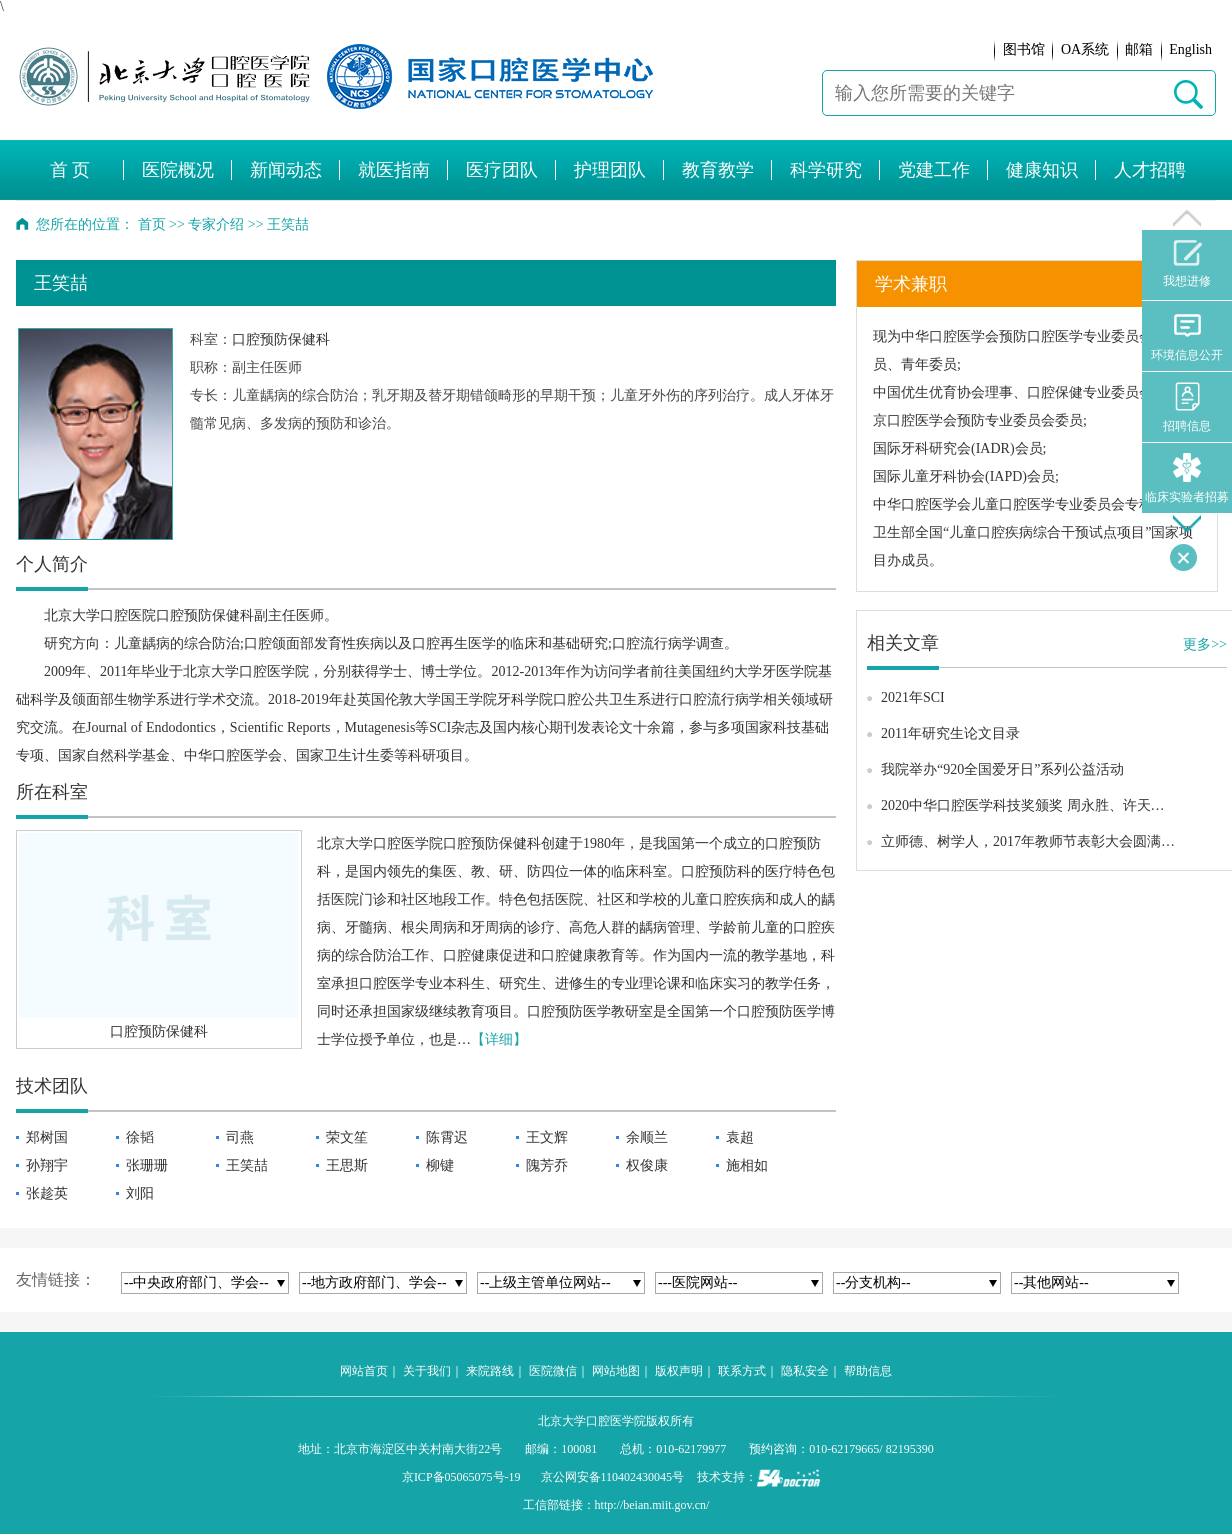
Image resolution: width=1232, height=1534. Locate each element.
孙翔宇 (47, 1165)
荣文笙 (347, 1137)
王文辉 (547, 1137)
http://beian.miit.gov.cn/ (652, 1505)
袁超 (740, 1137)
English (1190, 49)
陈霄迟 (447, 1137)
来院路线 (490, 1371)
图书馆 (1024, 49)
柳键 (440, 1165)
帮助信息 (868, 1371)
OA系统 (1085, 49)
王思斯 (347, 1165)
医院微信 (553, 1371)
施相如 (747, 1165)
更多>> (1205, 644)
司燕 (240, 1137)
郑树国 (47, 1137)
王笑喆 (247, 1165)
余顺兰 (647, 1137)
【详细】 (499, 1039)
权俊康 (647, 1165)
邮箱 (1139, 49)
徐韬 (140, 1137)
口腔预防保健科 (281, 339)
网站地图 (616, 1371)
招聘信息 (1187, 407)
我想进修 (1187, 264)
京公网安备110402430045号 (613, 1477)
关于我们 (427, 1371)
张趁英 (47, 1193)
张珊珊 (147, 1165)
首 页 (70, 170)
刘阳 (140, 1193)
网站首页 (364, 1371)
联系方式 (742, 1371)
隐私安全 (805, 1371)
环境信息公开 (1187, 336)
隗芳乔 (547, 1165)
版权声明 (679, 1371)
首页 (152, 224)
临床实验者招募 (1187, 478)
